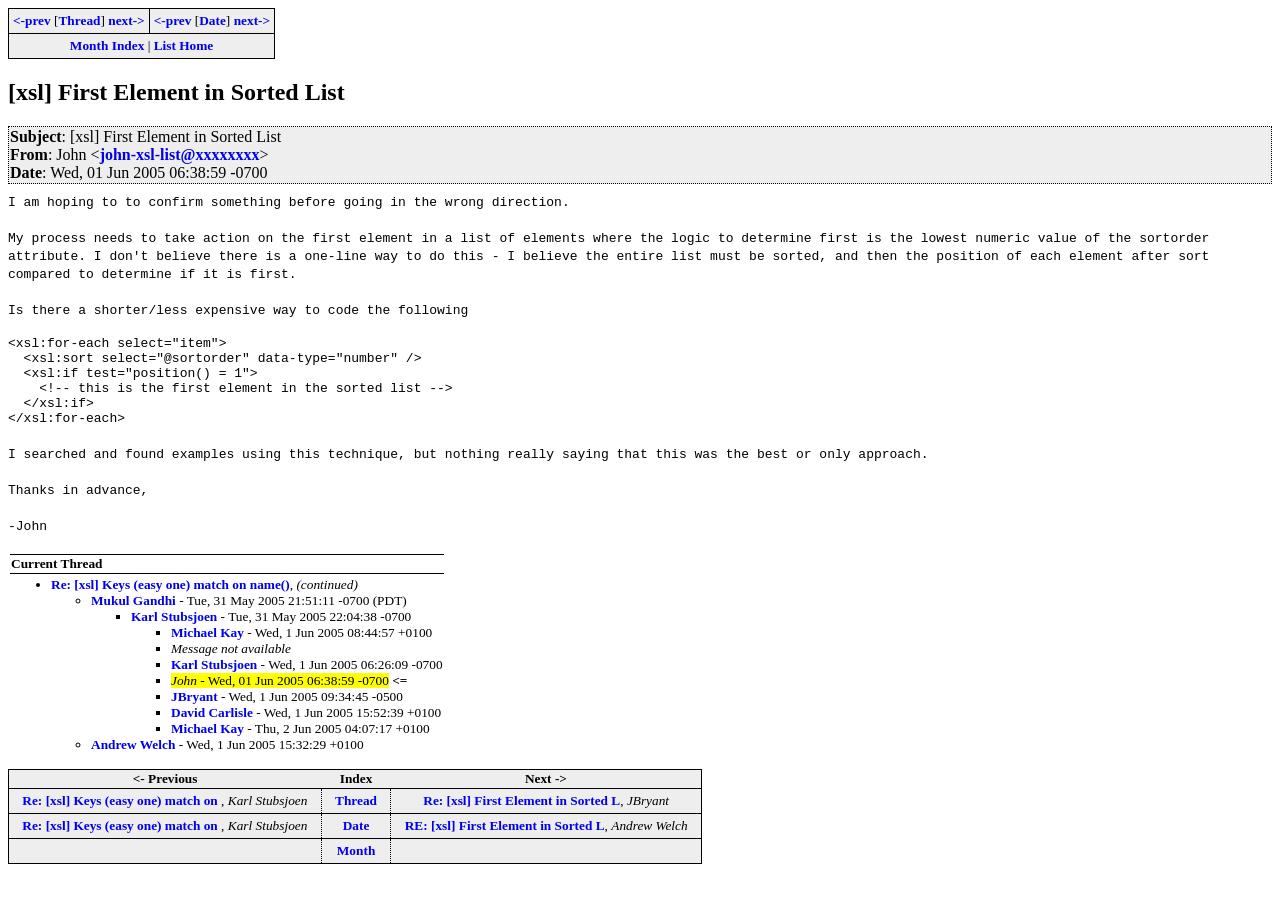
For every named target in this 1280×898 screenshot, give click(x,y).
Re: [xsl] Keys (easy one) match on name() (170, 602)
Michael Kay (207, 650)
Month (356, 868)
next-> (126, 20)
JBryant (194, 714)
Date (212, 20)
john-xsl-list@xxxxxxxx (180, 154)
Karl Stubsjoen (174, 634)
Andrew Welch (133, 762)
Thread (79, 20)
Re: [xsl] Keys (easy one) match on (121, 818)
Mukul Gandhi (133, 618)
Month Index (107, 45)
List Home (184, 45)
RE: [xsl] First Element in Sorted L (505, 843)
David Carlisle (212, 730)
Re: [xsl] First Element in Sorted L (521, 818)
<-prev (32, 20)
